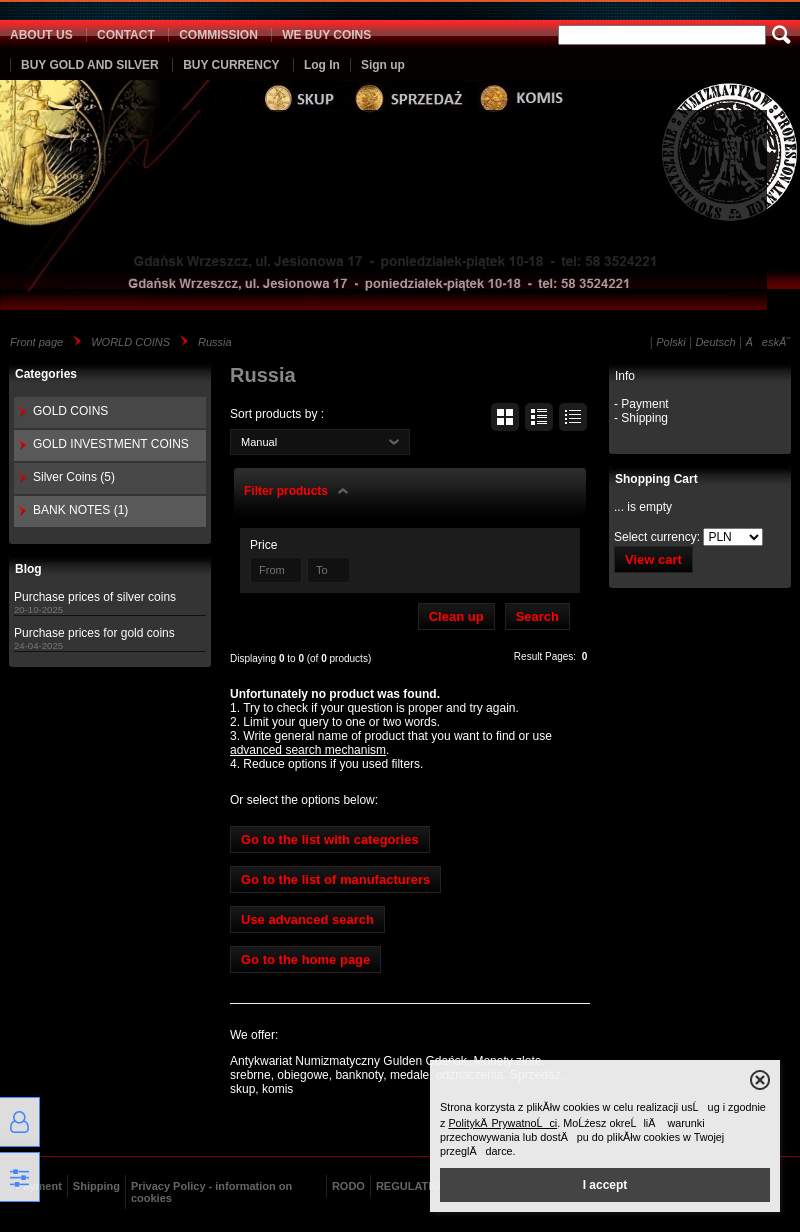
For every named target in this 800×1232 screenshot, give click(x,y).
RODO (348, 1186)
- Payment (641, 404)
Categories (46, 374)
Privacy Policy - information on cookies (211, 1192)
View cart (653, 559)
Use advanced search (307, 919)
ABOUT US (41, 35)
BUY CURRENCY (231, 65)
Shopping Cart (656, 479)
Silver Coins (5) (74, 477)
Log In (322, 65)
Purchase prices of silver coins (95, 597)
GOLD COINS (70, 411)
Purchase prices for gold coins (94, 633)
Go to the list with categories (330, 839)
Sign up (383, 65)
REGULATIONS (415, 1186)
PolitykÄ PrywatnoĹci (502, 1123)
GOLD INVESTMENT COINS (111, 444)
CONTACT (126, 35)
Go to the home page (305, 959)
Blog (28, 569)
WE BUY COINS (326, 35)
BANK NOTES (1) (80, 510)
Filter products (286, 491)
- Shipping (641, 418)
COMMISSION (218, 35)
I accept (605, 1185)
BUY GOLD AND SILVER (90, 65)
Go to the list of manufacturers (335, 879)
